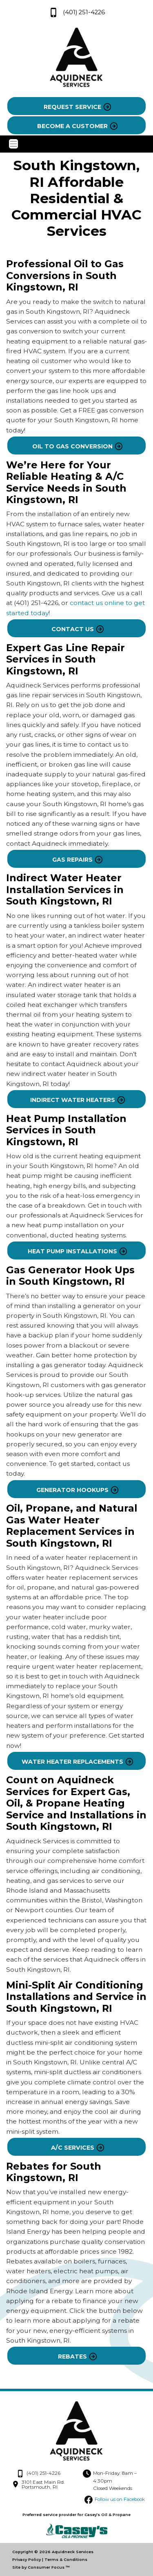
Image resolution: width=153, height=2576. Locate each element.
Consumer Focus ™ (49, 2567)
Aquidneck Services (72, 2551)
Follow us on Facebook (120, 2499)
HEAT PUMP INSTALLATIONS (72, 1251)
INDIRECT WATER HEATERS (72, 1100)
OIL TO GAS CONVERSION (72, 446)
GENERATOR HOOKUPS (72, 1490)
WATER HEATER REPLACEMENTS (72, 1761)
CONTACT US (72, 629)
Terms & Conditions (65, 2559)
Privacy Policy (26, 2559)
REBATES (72, 2356)
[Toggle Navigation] (76, 143)
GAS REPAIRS (72, 859)
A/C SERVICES (72, 2147)
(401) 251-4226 (77, 12)
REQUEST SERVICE (72, 107)
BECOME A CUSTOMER (72, 126)
